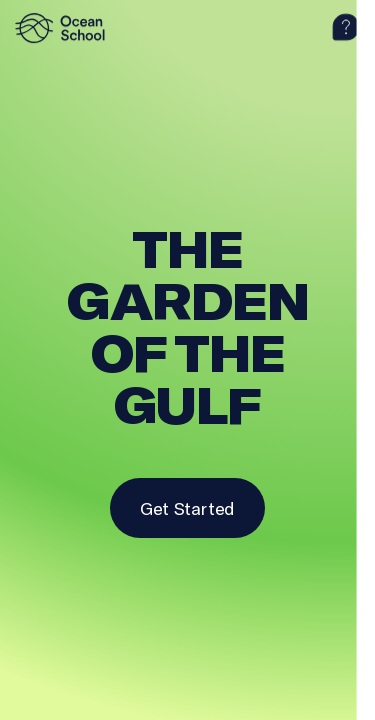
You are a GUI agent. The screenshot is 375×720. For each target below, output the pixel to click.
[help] (346, 28)
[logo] (65, 28)
